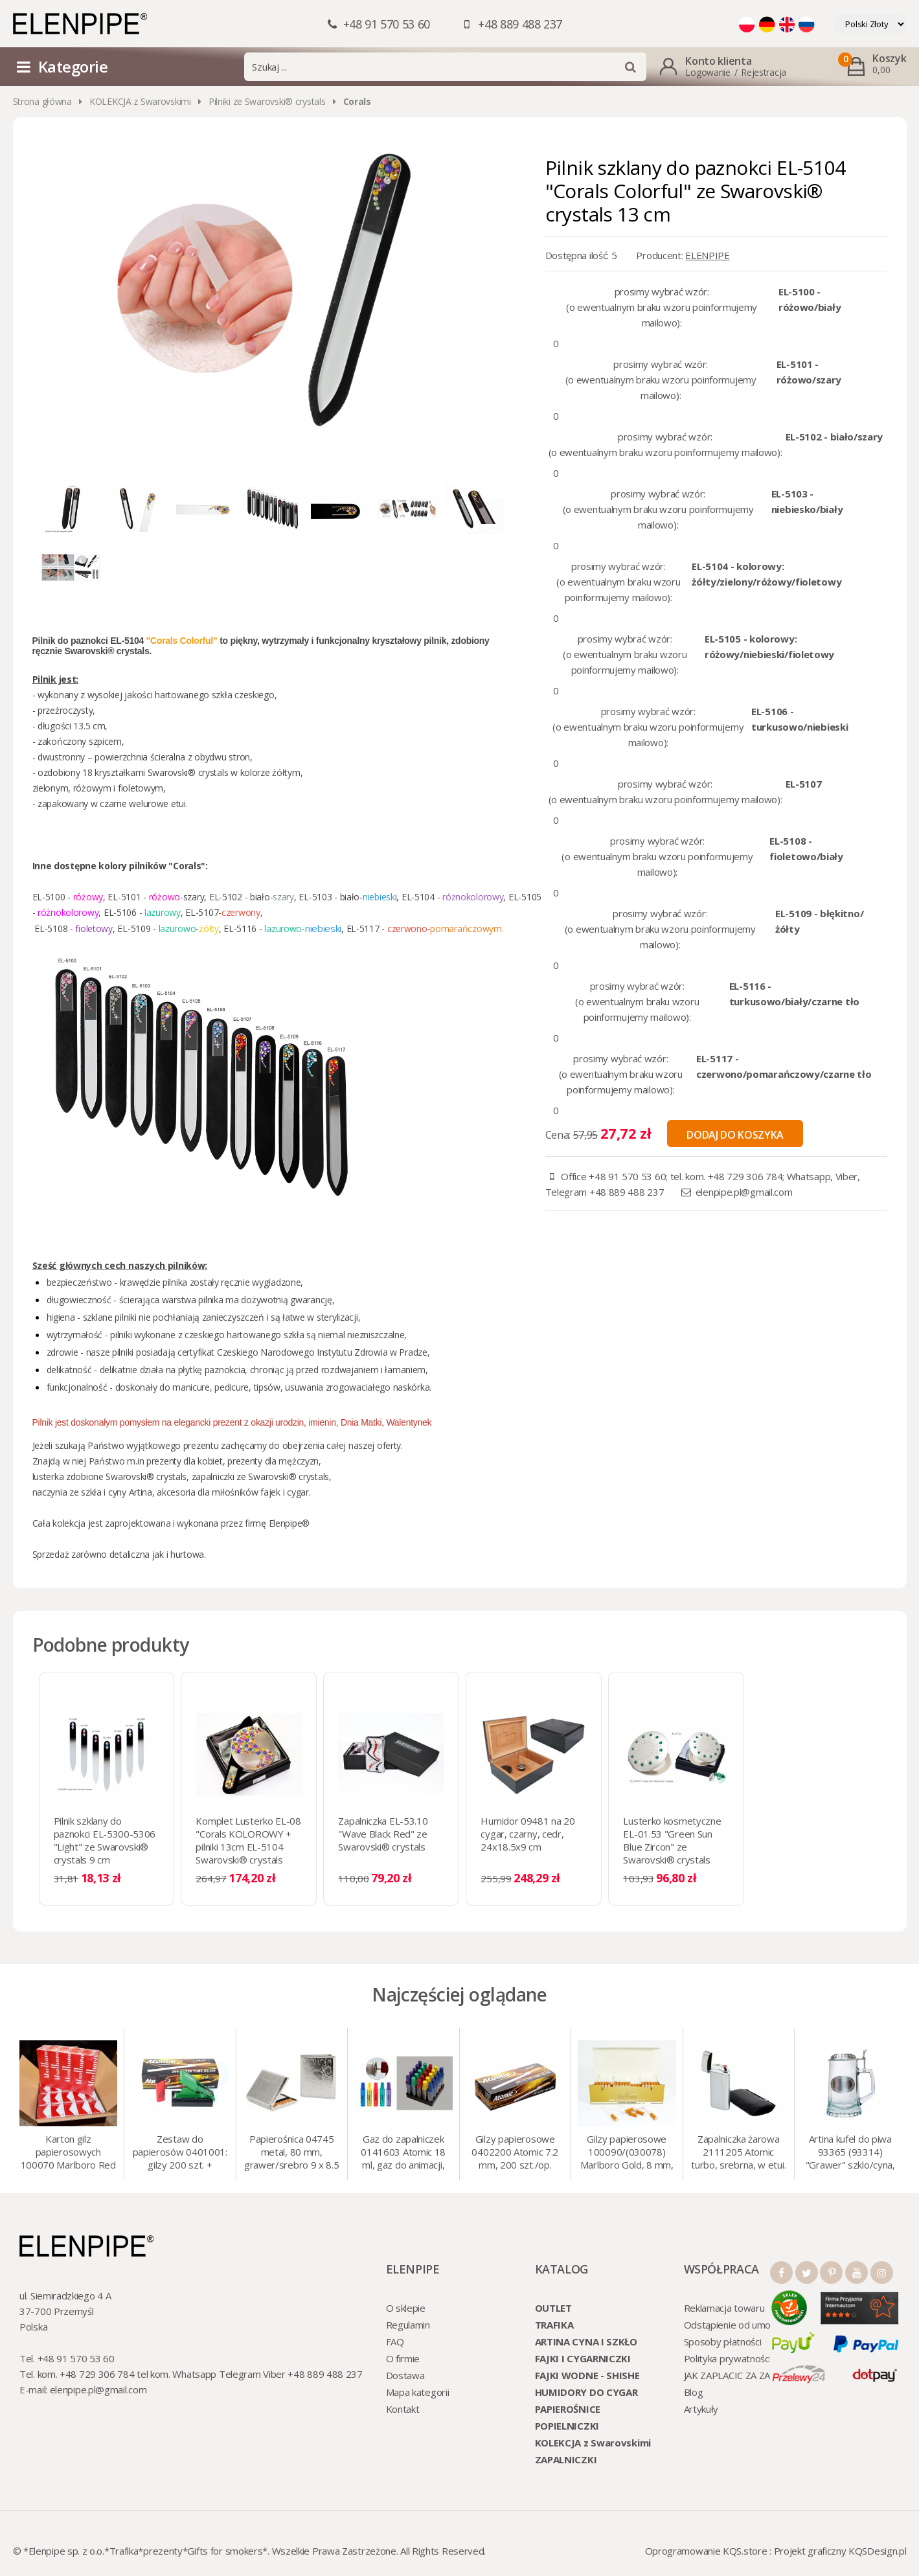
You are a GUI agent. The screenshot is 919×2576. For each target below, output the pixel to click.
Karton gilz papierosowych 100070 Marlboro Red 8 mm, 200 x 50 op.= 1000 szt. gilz (68, 2153)
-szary (192, 897)
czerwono (409, 928)
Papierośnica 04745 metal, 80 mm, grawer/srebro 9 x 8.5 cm (291, 2153)
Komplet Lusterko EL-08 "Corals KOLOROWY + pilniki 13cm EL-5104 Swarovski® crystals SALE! (248, 1846)
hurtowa (187, 1554)
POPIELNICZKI (567, 2425)
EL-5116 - (243, 928)
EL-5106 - (124, 912)
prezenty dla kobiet (184, 1461)
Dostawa (405, 2375)
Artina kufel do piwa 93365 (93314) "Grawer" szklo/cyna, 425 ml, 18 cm (850, 2153)
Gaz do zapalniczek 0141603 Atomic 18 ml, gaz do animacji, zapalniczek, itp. (403, 2153)
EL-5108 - (54, 928)
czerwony (240, 912)
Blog (693, 2392)
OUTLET (553, 2307)
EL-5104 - (422, 897)
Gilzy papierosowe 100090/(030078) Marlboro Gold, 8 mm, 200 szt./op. (627, 2153)
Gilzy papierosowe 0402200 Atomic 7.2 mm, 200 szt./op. (514, 2151)
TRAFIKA (554, 2324)
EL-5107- (203, 912)
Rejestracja (763, 72)
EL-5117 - (366, 928)
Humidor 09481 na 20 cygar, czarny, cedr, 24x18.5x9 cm (527, 1833)
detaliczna (129, 1554)
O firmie (403, 2358)
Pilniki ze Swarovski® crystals (267, 101)
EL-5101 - (127, 897)
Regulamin (408, 2324)
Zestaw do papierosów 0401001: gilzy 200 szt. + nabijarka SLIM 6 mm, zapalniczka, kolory (180, 2153)
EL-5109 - (137, 928)
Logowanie (707, 72)
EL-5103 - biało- (331, 897)
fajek (270, 1492)
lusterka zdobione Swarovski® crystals (109, 1476)
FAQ (395, 2341)
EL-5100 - (52, 897)
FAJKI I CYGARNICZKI (583, 2358)
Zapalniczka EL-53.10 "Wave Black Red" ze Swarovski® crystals (382, 1833)
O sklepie (405, 2307)
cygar (298, 1492)
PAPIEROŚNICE (567, 2408)
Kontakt (403, 2408)
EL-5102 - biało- (251, 897)
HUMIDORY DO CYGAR (586, 2392)
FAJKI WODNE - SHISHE (587, 2375)
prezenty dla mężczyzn (273, 1461)
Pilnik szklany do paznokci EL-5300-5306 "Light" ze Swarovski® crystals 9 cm (105, 1840)
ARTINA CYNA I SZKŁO (586, 2341)
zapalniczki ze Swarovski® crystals (260, 1476)
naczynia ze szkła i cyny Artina (92, 1492)
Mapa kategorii (417, 2392)
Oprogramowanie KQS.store (706, 2550)
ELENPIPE (707, 255)
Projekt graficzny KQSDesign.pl (840, 2550)
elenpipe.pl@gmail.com (744, 1191)
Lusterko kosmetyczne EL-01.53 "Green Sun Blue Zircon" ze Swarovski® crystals (672, 1840)
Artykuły (701, 2408)
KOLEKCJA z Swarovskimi (140, 101)
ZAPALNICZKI (566, 2459)
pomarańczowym (465, 928)
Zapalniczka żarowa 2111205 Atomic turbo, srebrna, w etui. (738, 2151)
